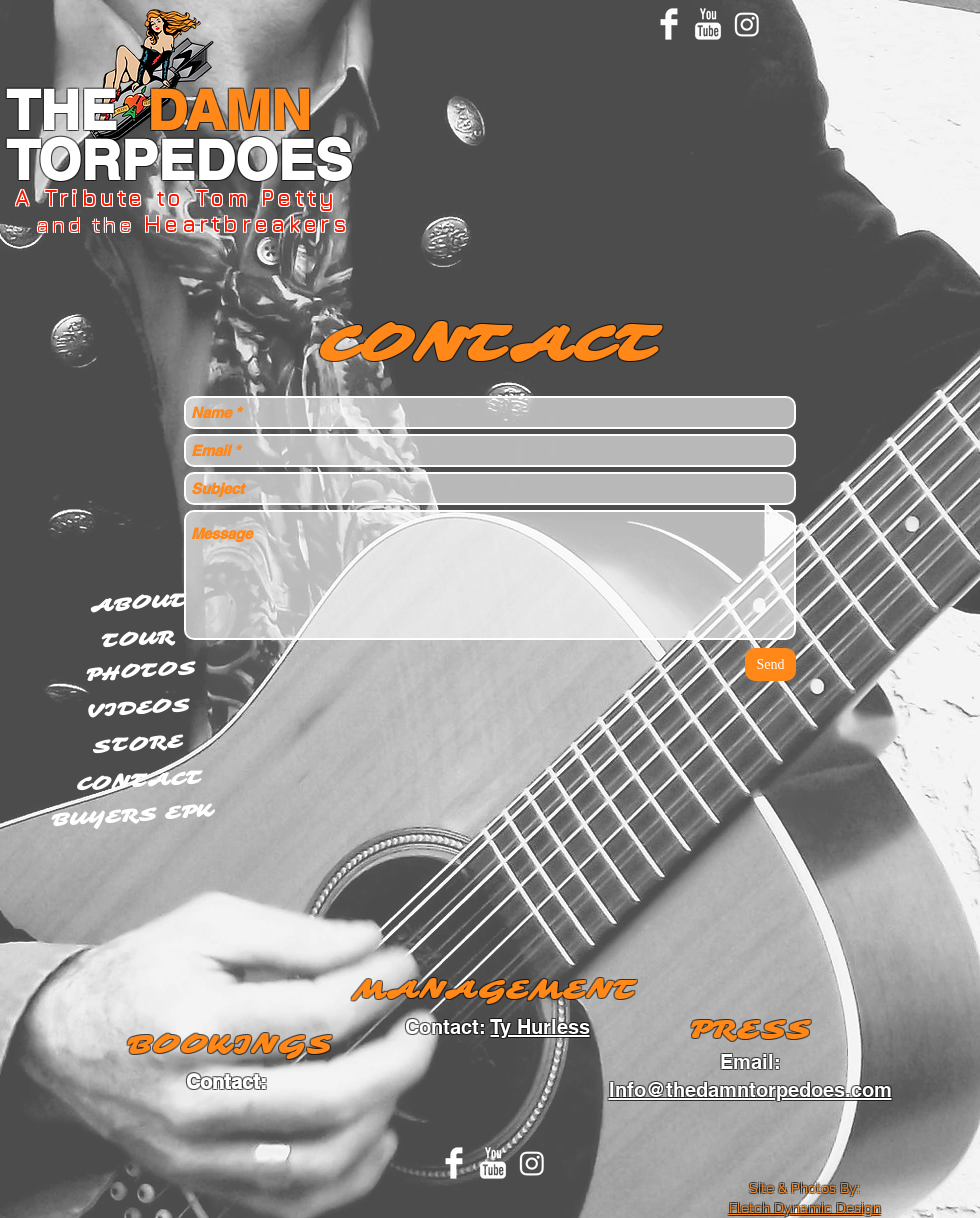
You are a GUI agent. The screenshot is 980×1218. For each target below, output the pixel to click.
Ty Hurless (540, 1027)
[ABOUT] (138, 603)
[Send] (770, 664)
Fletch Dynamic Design (805, 1208)
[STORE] (137, 745)
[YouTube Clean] (708, 24)
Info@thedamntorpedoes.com (750, 1090)
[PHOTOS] (141, 671)
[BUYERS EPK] (132, 815)
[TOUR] (137, 639)
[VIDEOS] (139, 709)
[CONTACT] (139, 781)
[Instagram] (747, 24)
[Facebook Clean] (669, 24)
